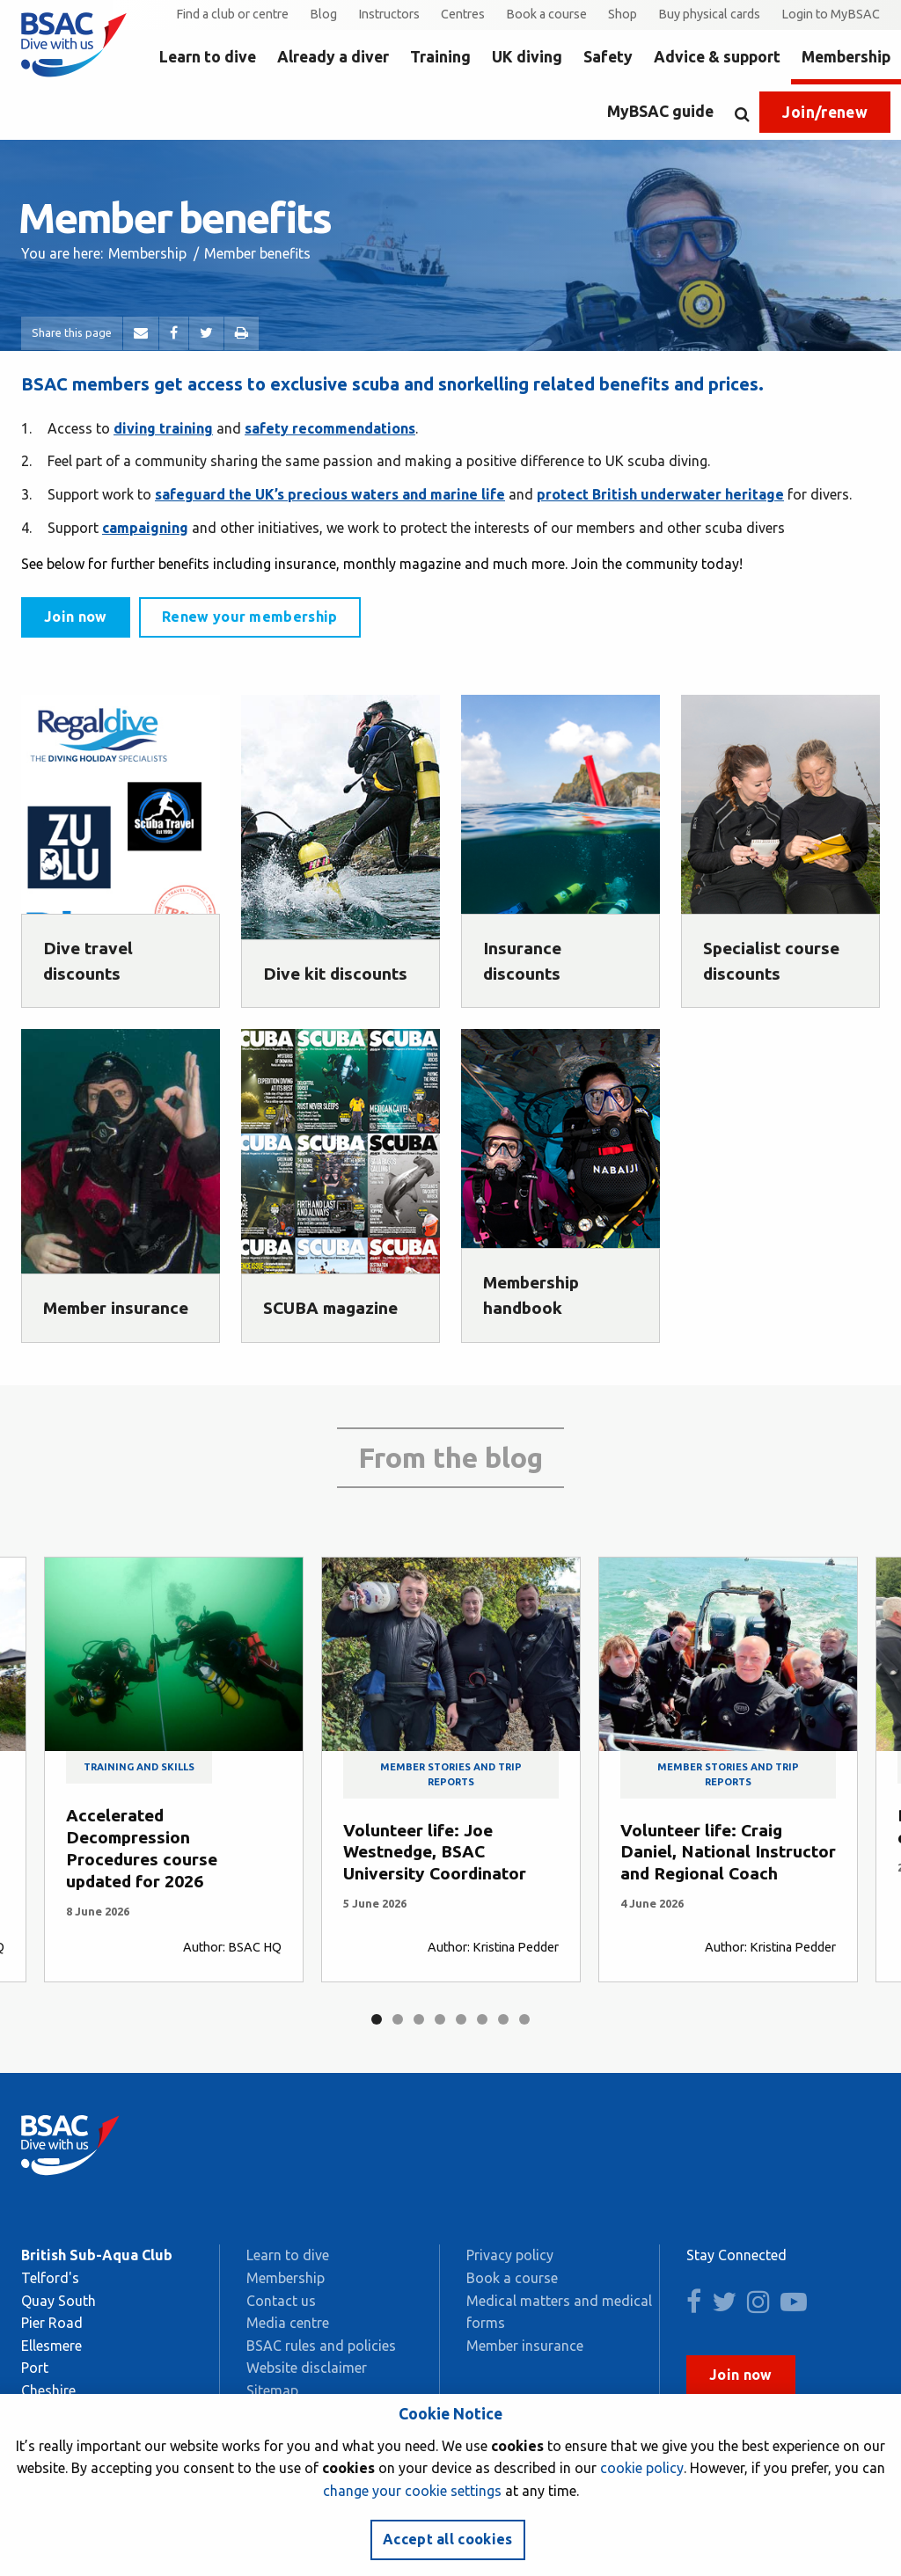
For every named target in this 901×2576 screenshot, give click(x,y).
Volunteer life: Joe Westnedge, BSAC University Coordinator (434, 1852)
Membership (846, 56)
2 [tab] (397, 2019)
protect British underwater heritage (660, 494)
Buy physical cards (709, 14)
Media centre (287, 2323)
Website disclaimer (306, 2367)
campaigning (145, 528)
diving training (163, 428)
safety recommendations (330, 428)
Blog (323, 14)
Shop (622, 14)
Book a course (546, 14)
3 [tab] (419, 2019)
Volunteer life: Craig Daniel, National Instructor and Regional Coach (728, 1852)
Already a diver (333, 56)
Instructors (389, 14)
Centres (463, 14)
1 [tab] (376, 2019)
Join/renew (825, 112)
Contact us (281, 2301)
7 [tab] (503, 2019)
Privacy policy (509, 2255)
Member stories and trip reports (451, 1774)
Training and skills (139, 1767)
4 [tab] (440, 2019)
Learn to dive (207, 56)
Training (440, 56)
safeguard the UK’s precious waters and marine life (330, 494)
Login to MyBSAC (830, 14)
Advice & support (717, 56)
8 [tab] (524, 2019)
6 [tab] (482, 2019)
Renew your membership (250, 616)
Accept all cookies (448, 2539)
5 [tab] (461, 2019)
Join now (75, 616)
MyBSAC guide (660, 111)
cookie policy (642, 2468)
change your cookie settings (412, 2491)
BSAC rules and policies (321, 2345)
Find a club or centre (232, 14)
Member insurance (524, 2345)
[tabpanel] (174, 1769)
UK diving (527, 56)
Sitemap (272, 2390)
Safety (608, 56)
